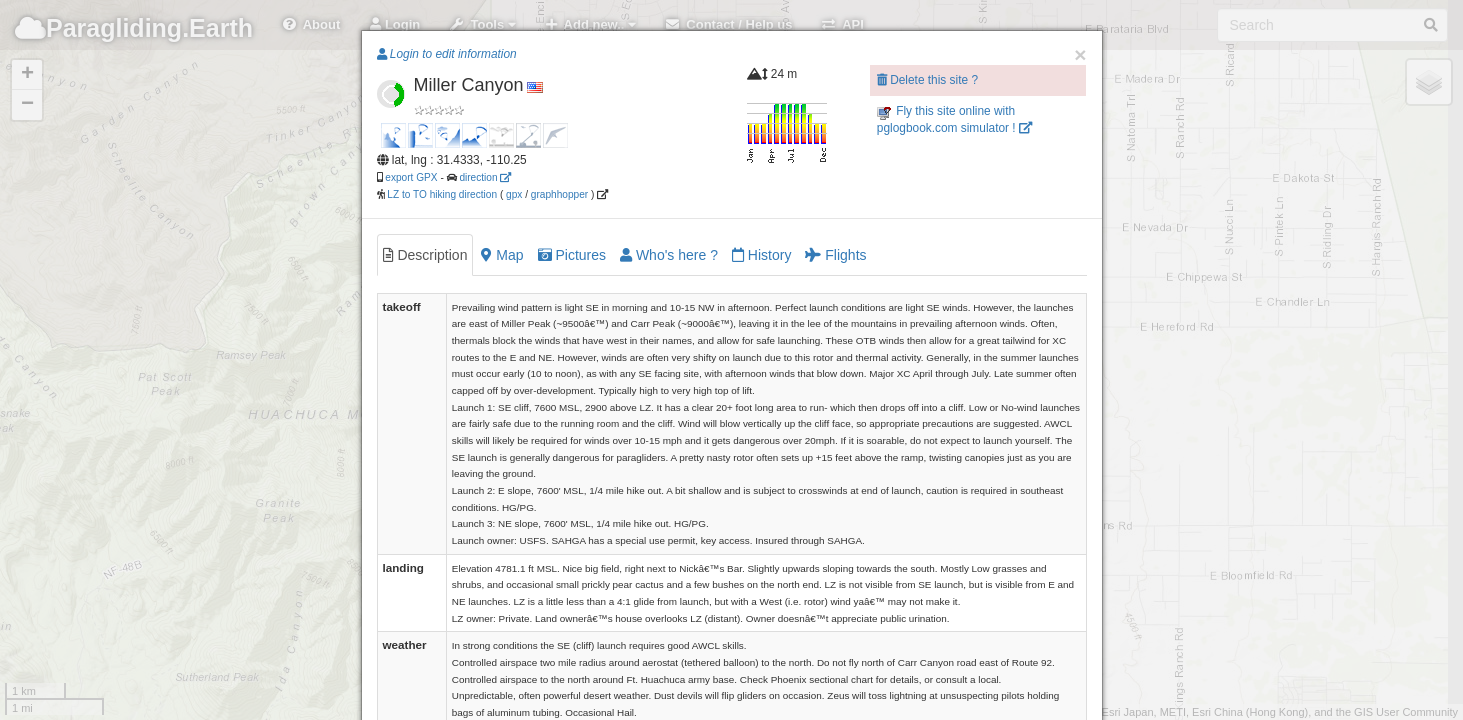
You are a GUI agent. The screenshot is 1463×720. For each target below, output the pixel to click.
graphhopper (559, 194)
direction (485, 177)
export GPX (411, 177)
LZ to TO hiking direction (441, 194)
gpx (514, 194)
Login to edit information (447, 54)
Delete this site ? (927, 80)
